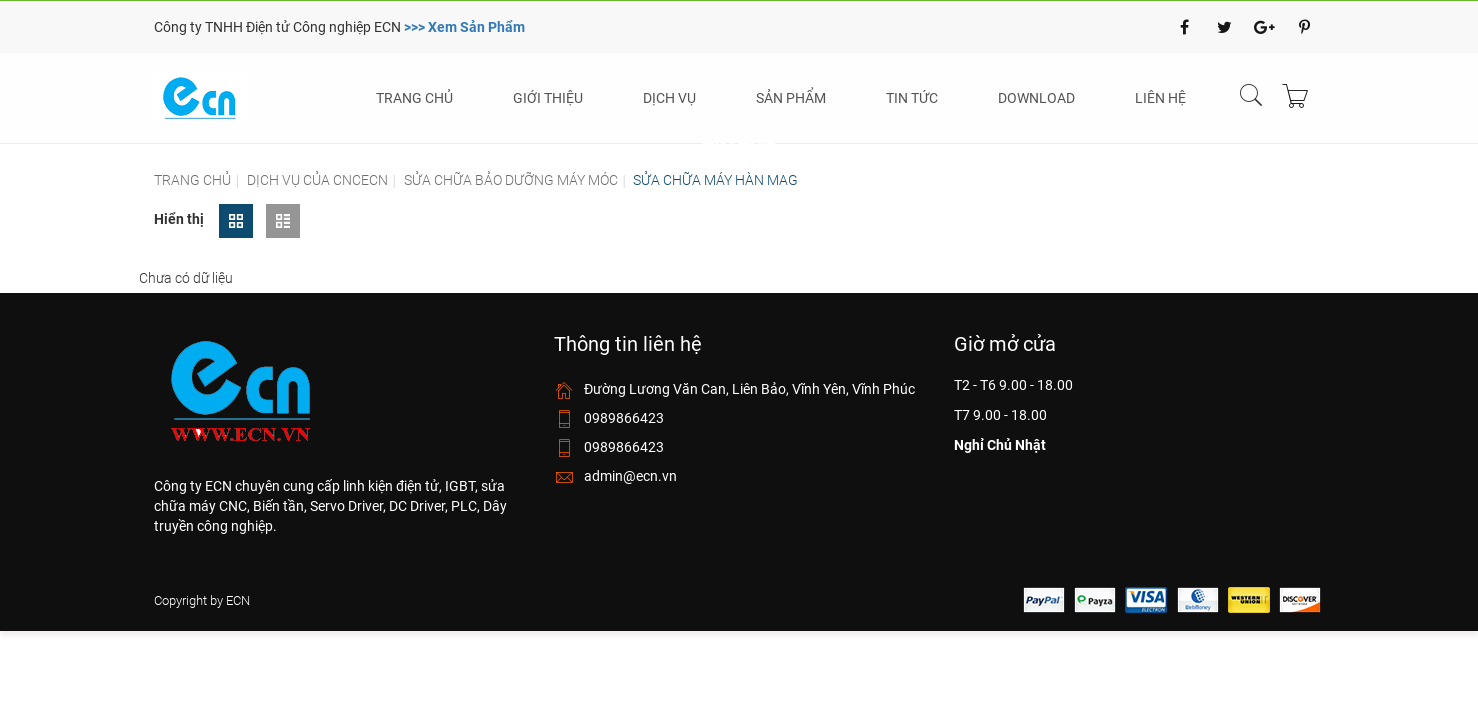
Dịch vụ (669, 98)
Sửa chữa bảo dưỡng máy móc (511, 180)
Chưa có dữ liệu (186, 278)
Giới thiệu (548, 98)
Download (1036, 98)
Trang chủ (414, 98)
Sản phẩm (791, 98)
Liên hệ (1160, 98)
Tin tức (912, 98)
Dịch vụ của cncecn (317, 180)
